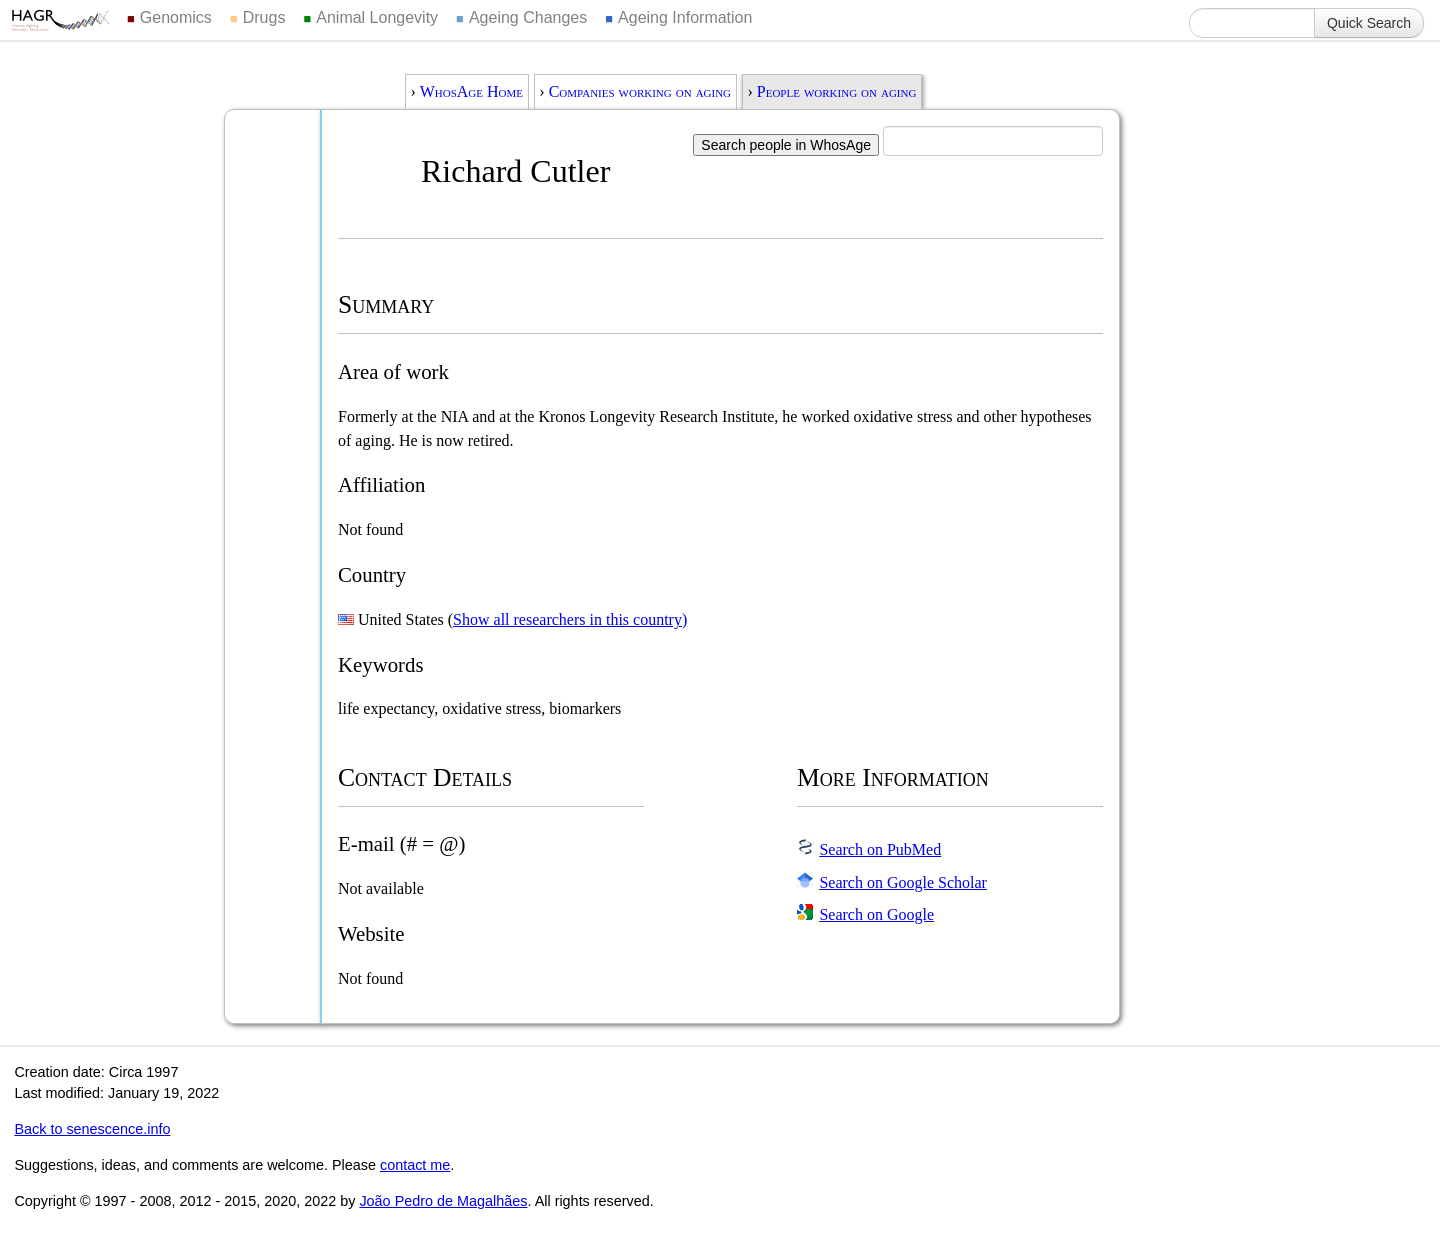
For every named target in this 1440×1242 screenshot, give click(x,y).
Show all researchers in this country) (570, 619)
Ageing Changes (528, 17)
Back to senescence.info (92, 1129)
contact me (415, 1165)
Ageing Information (685, 17)
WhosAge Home (471, 91)
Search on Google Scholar (903, 882)
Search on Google (876, 914)
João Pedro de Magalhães (443, 1201)
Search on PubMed (880, 849)
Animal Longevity (377, 17)
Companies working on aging (640, 91)
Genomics (176, 17)
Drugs (264, 17)
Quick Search (1369, 23)
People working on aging (837, 91)
